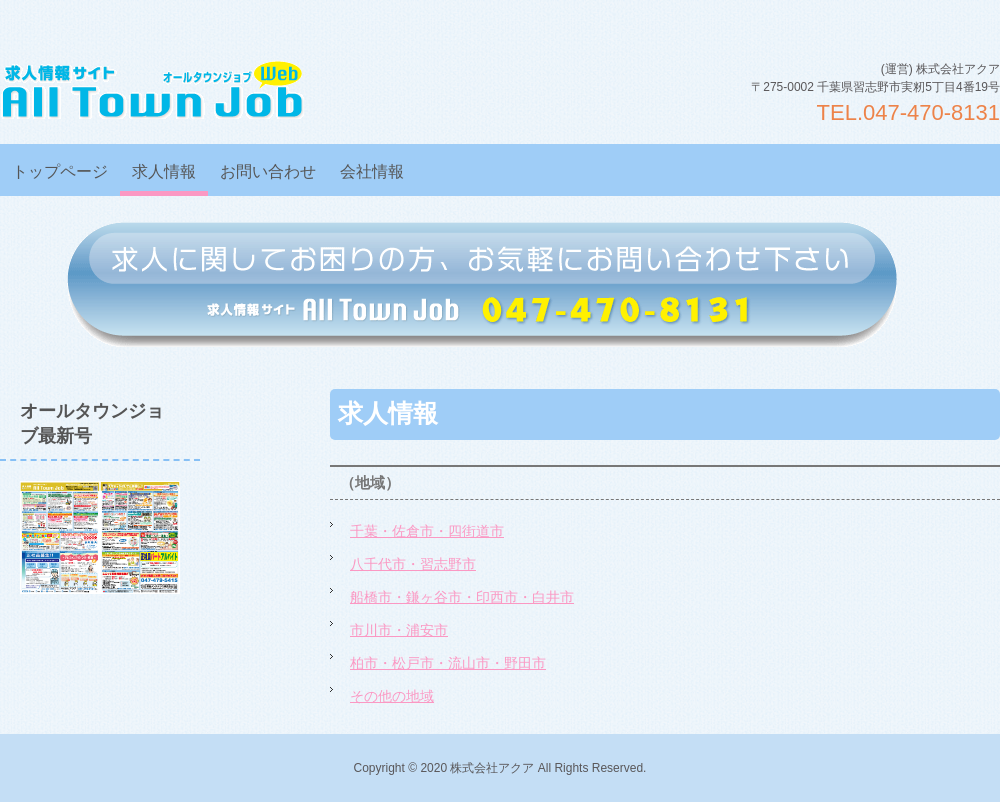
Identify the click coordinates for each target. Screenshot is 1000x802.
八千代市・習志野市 (413, 564)
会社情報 (372, 171)
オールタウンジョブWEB (152, 89)
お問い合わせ (268, 171)
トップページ (60, 171)
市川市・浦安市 (399, 630)
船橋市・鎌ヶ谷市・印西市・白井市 (462, 597)
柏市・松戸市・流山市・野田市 (448, 663)
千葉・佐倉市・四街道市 (427, 531)
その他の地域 (392, 696)
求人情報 (164, 171)
